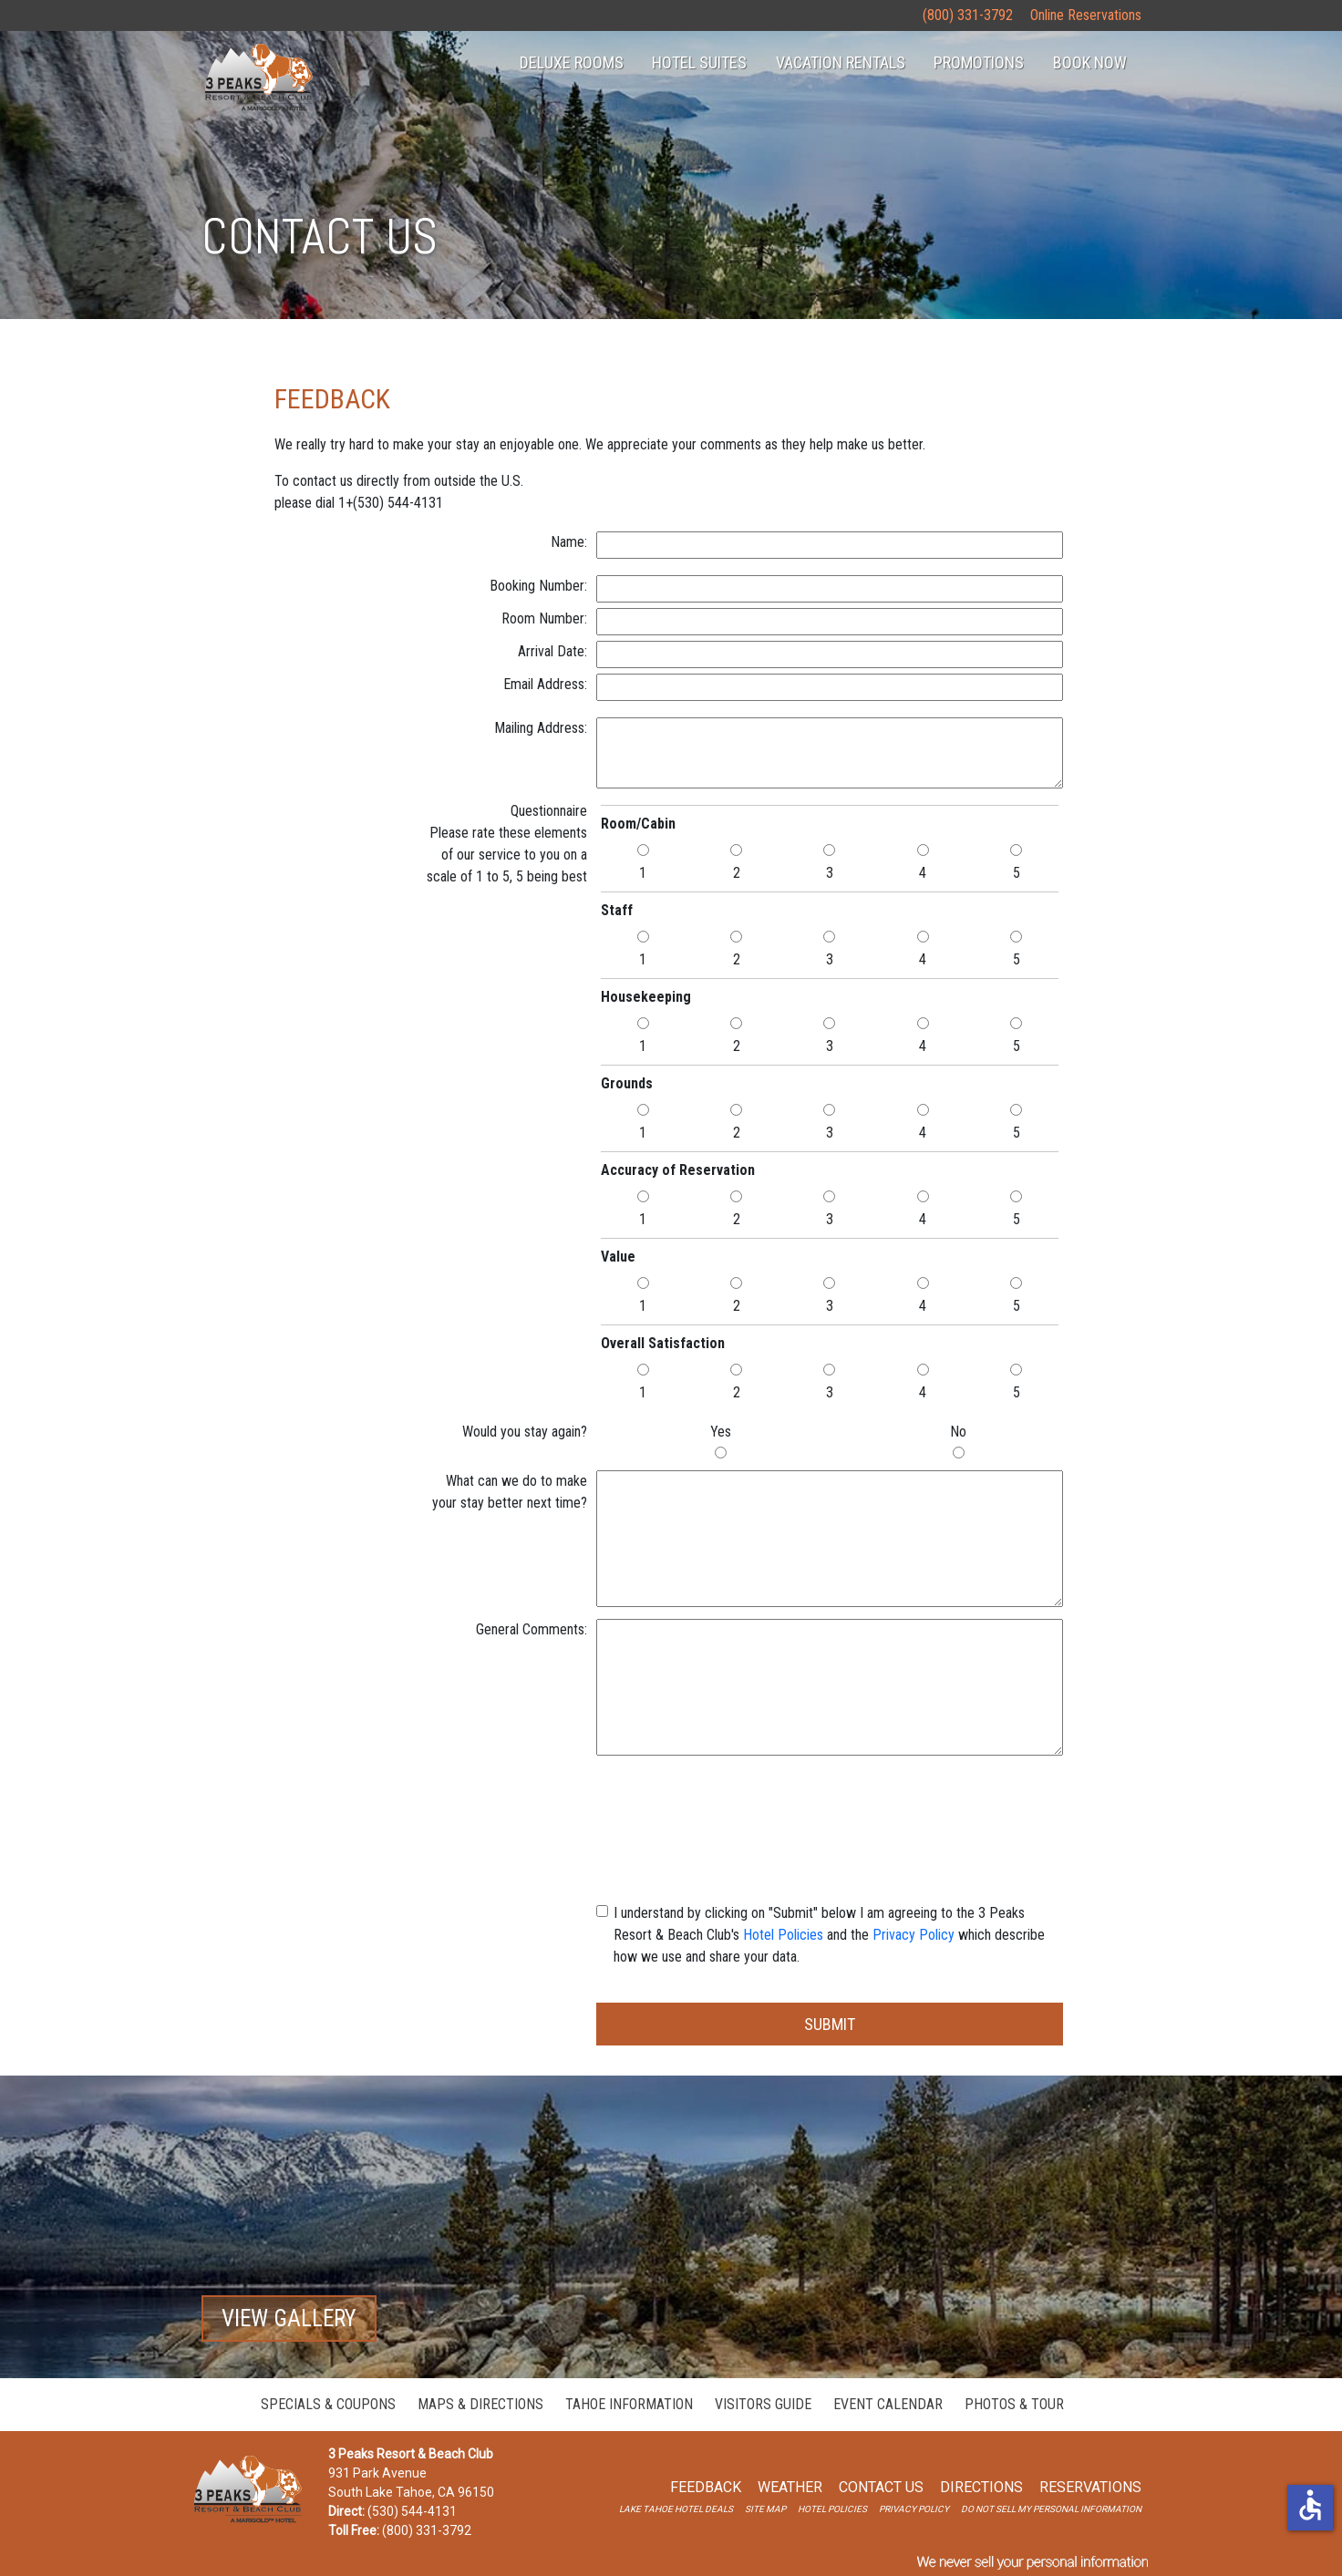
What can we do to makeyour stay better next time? (509, 1491)
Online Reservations (1085, 15)
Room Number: (544, 618)
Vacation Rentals (840, 62)
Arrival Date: (552, 651)
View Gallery (289, 2318)
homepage (258, 78)
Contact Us (881, 2487)
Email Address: (545, 684)
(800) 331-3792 (968, 15)
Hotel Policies (783, 1934)
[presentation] (829, 1803)
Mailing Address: (540, 728)
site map (765, 2509)
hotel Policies (832, 2509)
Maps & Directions (480, 2404)
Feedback (705, 2487)
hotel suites (699, 62)
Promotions (979, 62)
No (958, 1431)
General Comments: (531, 1629)
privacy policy (914, 2509)
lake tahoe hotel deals (676, 2509)
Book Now (1090, 62)
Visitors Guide (763, 2404)
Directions (981, 2487)
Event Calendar (888, 2404)
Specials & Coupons (328, 2404)
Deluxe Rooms (572, 62)
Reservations (1090, 2487)
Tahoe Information (629, 2404)
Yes (720, 1431)
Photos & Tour (1014, 2404)
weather (790, 2487)
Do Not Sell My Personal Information (1051, 2509)
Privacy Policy (913, 1934)
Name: (569, 542)
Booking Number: (538, 585)
